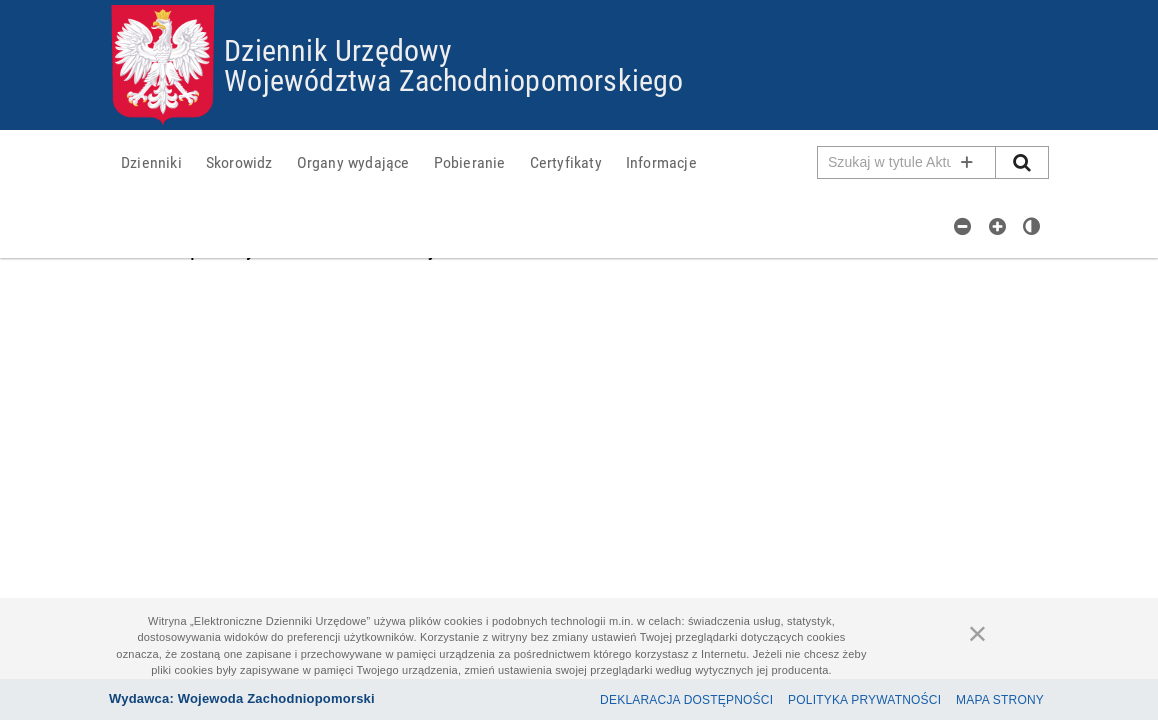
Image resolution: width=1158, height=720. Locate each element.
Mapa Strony (1000, 700)
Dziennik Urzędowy (338, 49)
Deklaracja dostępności (686, 700)
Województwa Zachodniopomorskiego (453, 79)
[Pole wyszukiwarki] (907, 162)
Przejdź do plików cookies (579, 5)
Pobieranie (470, 162)
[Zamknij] (978, 633)
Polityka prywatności (864, 700)
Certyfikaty (566, 162)
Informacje (661, 162)
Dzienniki (151, 162)
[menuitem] (151, 162)
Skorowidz (239, 162)
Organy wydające (353, 162)
